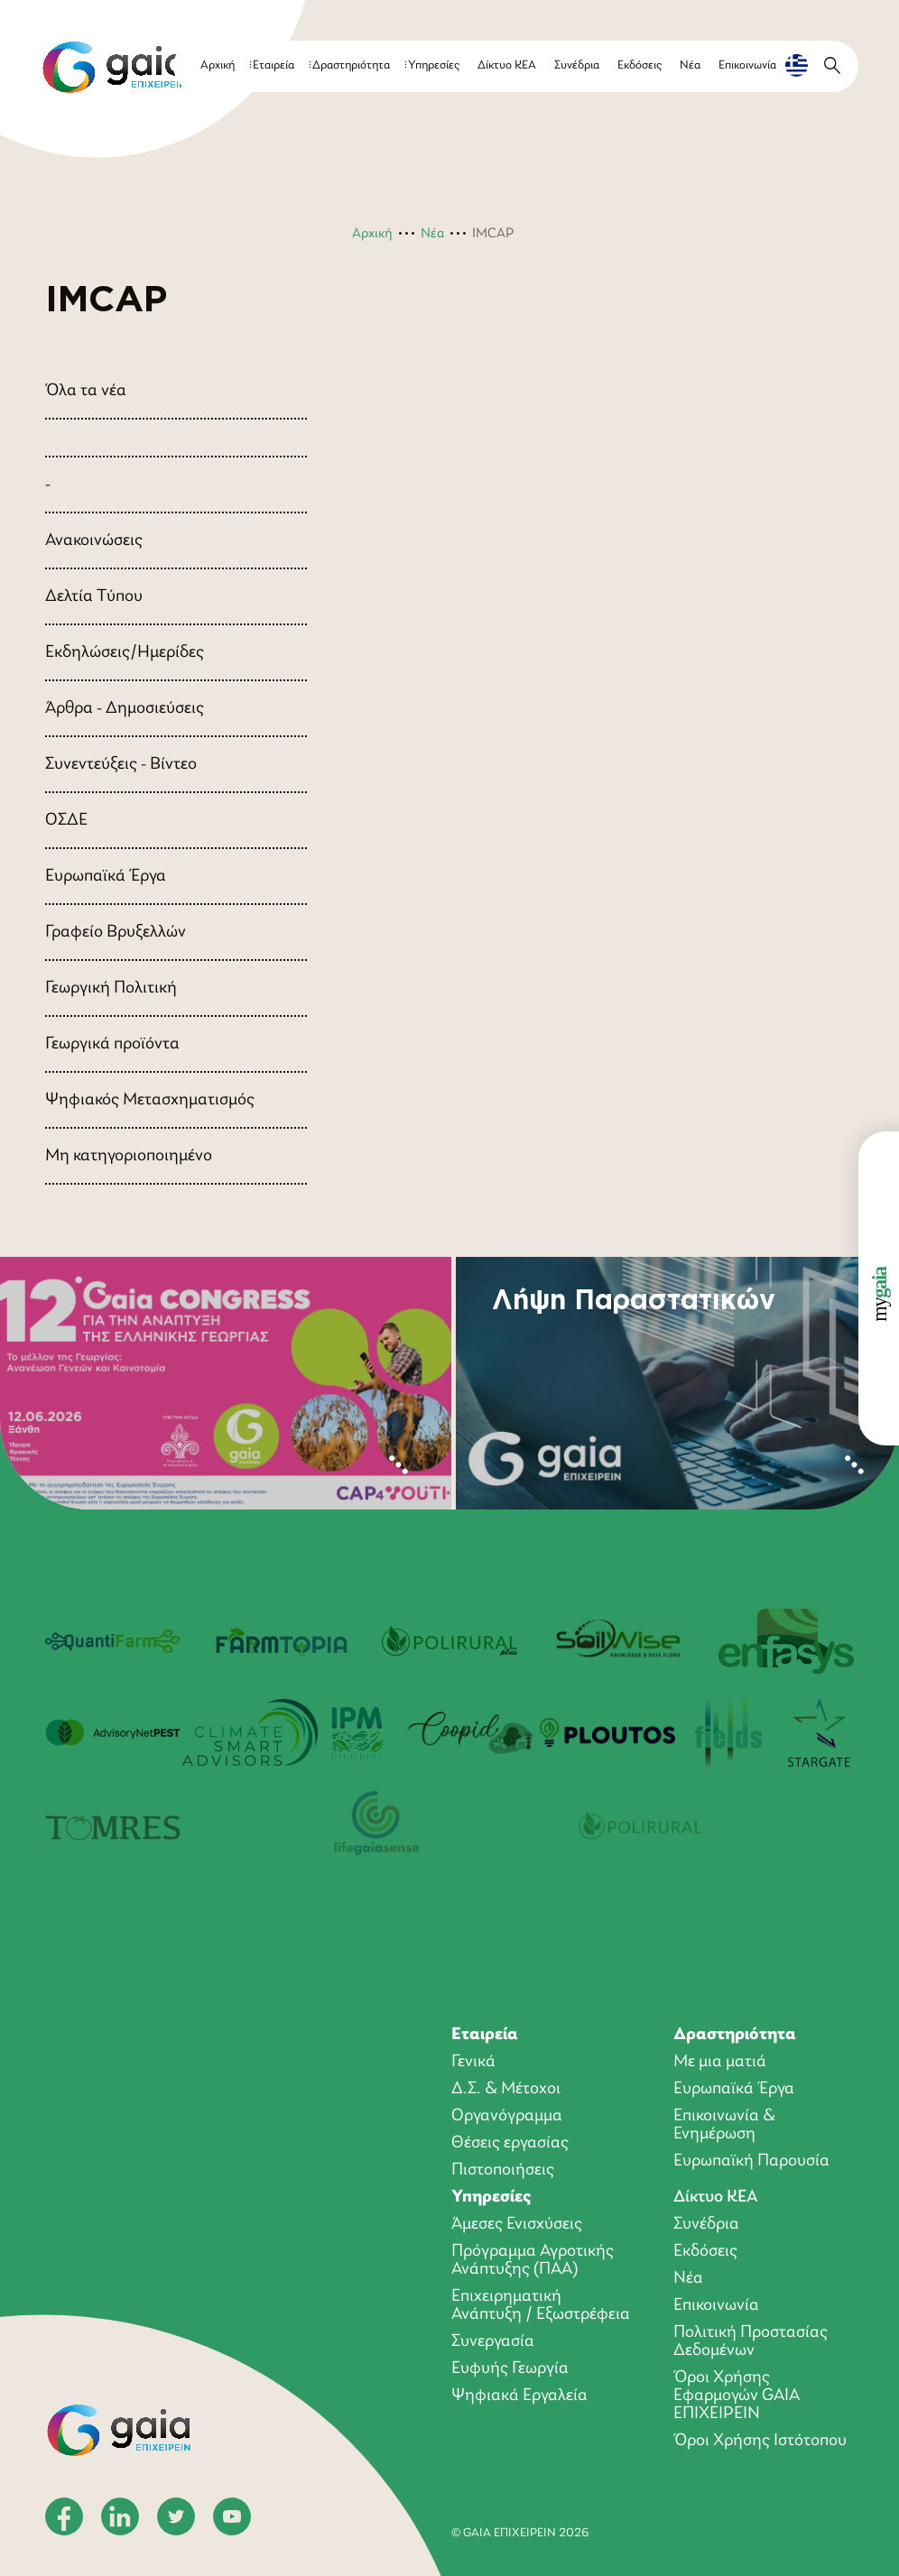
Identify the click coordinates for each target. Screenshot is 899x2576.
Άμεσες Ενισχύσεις (516, 2224)
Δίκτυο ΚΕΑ (506, 65)
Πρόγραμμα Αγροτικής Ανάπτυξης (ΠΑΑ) (532, 2260)
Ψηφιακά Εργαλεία (519, 2396)
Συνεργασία (492, 2341)
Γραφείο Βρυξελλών (115, 932)
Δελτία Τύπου (94, 596)
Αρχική (217, 65)
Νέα (690, 65)
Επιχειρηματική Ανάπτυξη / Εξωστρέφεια (540, 2305)
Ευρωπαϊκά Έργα (105, 876)
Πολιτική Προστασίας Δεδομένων (750, 2341)
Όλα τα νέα (85, 391)
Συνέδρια (576, 65)
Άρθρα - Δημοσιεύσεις (124, 708)
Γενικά (473, 2062)
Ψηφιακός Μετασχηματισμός (150, 1100)
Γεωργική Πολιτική (111, 988)
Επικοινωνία (747, 65)
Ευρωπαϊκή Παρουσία (751, 2161)
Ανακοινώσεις (94, 540)
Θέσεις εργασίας (510, 2143)
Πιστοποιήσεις (502, 2170)
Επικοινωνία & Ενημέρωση (724, 2125)
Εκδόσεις (639, 65)
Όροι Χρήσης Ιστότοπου (760, 2441)
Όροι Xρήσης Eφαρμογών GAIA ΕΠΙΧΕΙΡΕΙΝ (736, 2395)
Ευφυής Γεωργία (510, 2368)
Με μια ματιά (719, 2062)
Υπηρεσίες (433, 65)
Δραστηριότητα (351, 65)
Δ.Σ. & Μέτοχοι (506, 2089)
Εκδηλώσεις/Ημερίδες (124, 652)
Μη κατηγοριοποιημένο (128, 1156)
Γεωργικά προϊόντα (112, 1044)
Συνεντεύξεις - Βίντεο (121, 764)
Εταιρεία (273, 65)
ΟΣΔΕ (66, 820)
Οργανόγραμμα (506, 2116)
